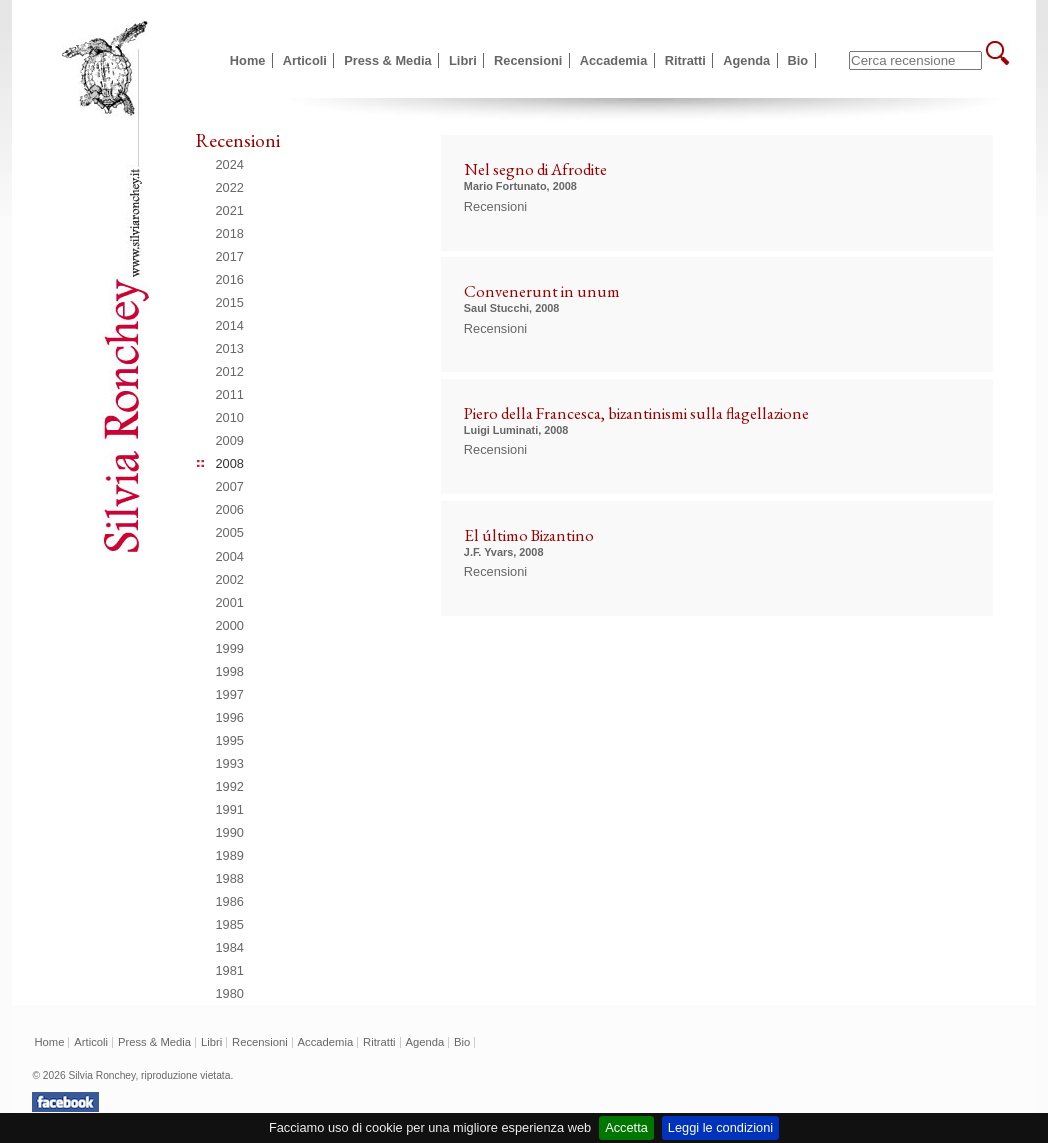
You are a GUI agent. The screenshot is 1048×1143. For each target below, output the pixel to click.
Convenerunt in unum (542, 291)
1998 (230, 671)
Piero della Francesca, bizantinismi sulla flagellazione (636, 413)
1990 (230, 832)
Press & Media (388, 60)
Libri (463, 60)
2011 (230, 394)
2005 (230, 532)
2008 (230, 463)
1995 (230, 740)
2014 (230, 325)
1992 (230, 786)
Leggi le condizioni (720, 1127)
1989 (230, 855)
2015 (230, 302)
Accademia (614, 60)
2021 (230, 210)
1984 (230, 947)
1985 (230, 924)
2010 (230, 417)
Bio (798, 60)
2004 (230, 556)
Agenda (746, 60)
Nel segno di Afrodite (535, 169)
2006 (230, 509)
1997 (230, 694)
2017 (230, 256)
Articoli (305, 60)
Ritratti (685, 60)
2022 (230, 187)
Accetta (626, 1127)
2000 (230, 625)
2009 (230, 440)
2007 (230, 486)
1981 (230, 970)
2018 (230, 233)
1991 (230, 809)
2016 (230, 279)
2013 (230, 348)
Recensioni (528, 60)
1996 (230, 717)
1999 (230, 648)
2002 (230, 579)
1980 (230, 993)
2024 (230, 164)
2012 (230, 371)
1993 (230, 763)
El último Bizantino (529, 535)
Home (248, 60)
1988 (230, 878)
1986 (230, 901)
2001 (230, 602)
